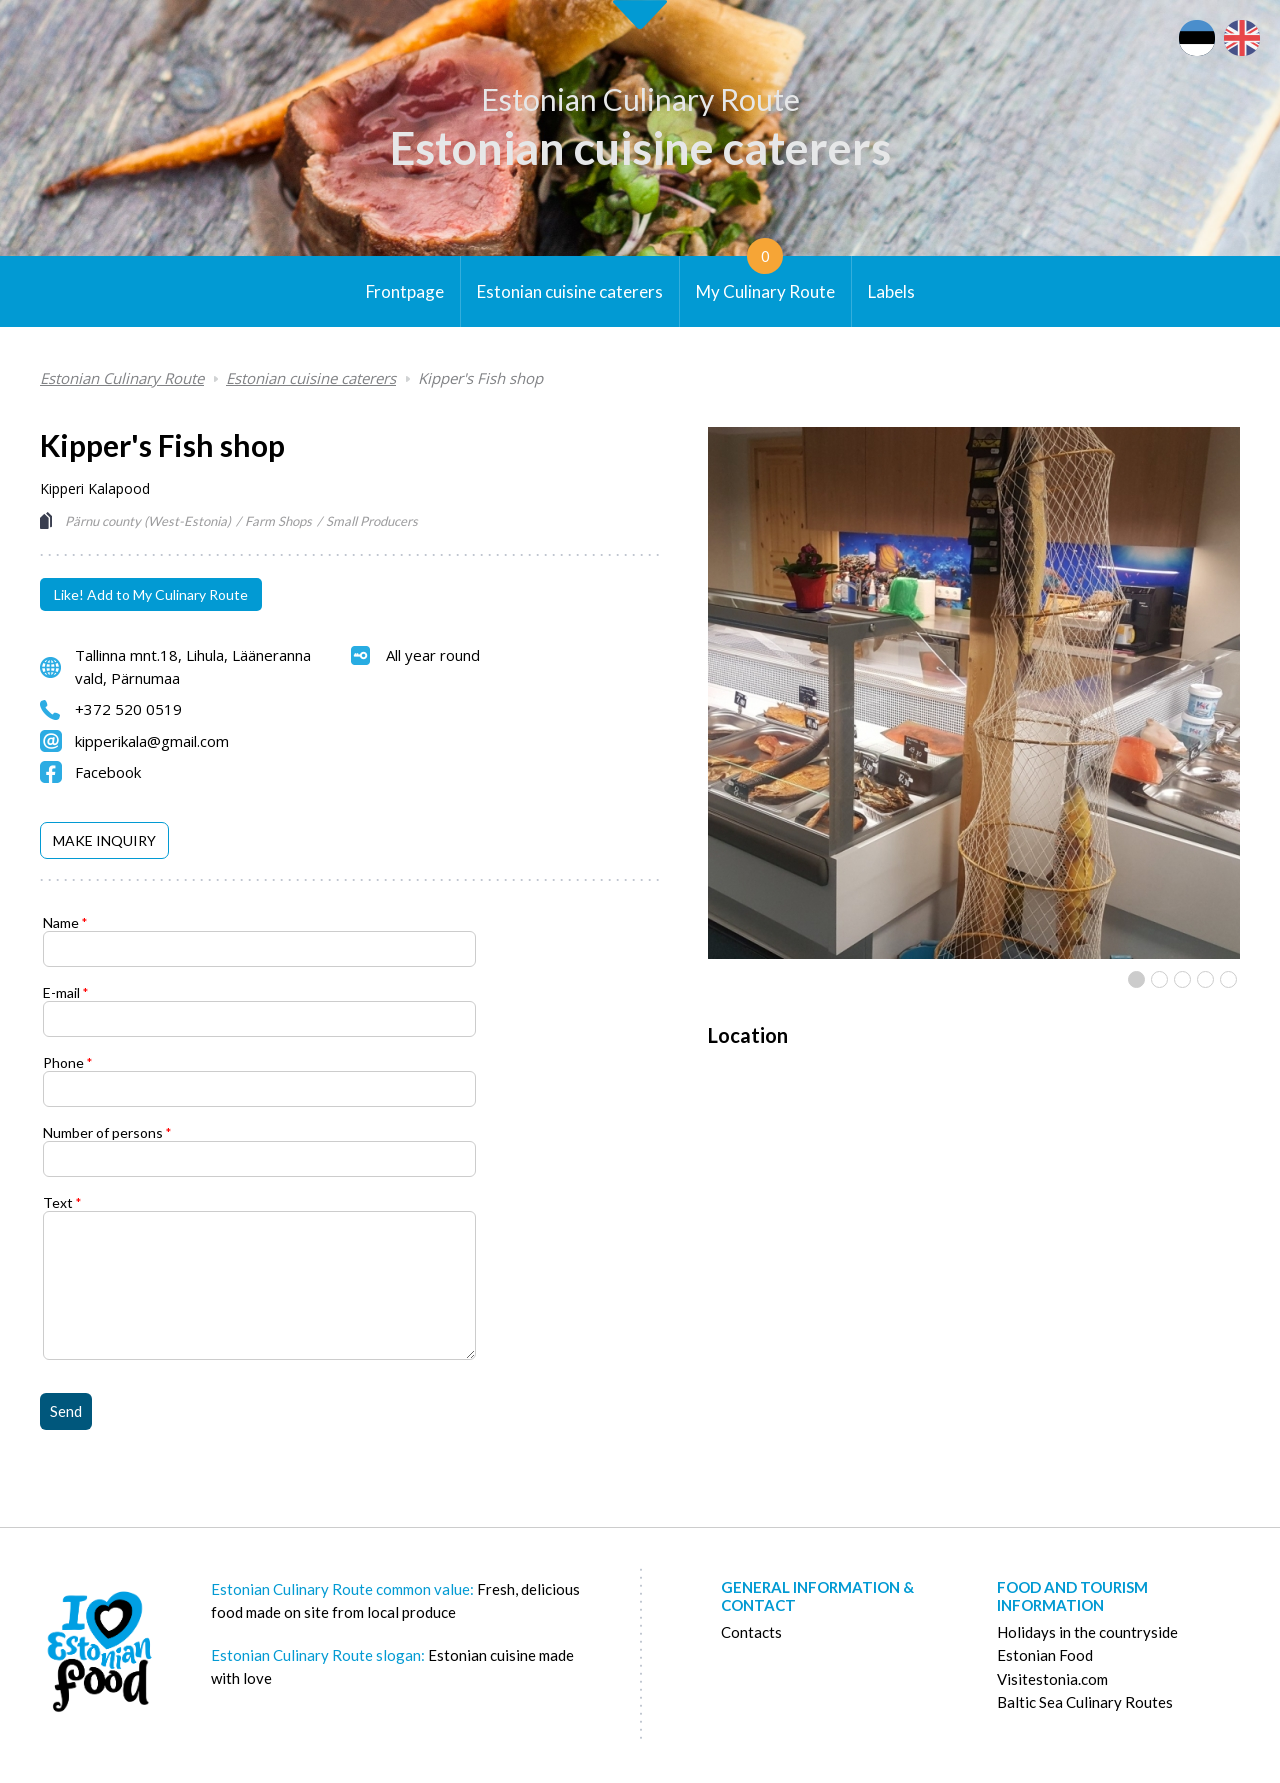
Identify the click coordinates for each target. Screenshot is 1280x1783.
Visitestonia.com (1052, 1679)
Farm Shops (278, 521)
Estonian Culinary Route (640, 99)
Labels (891, 291)
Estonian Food (1045, 1655)
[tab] (104, 840)
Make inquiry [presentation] (104, 840)
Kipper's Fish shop (480, 378)
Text (58, 1202)
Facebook (108, 772)
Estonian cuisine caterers (640, 148)
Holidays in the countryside (1087, 1632)
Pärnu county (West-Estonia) (148, 521)
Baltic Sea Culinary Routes (1085, 1702)
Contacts (751, 1632)
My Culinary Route (765, 279)
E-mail (61, 992)
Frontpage (405, 291)
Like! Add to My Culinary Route (151, 594)
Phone (63, 1062)
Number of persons (103, 1132)
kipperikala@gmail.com (152, 741)
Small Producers (372, 521)
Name (61, 922)
